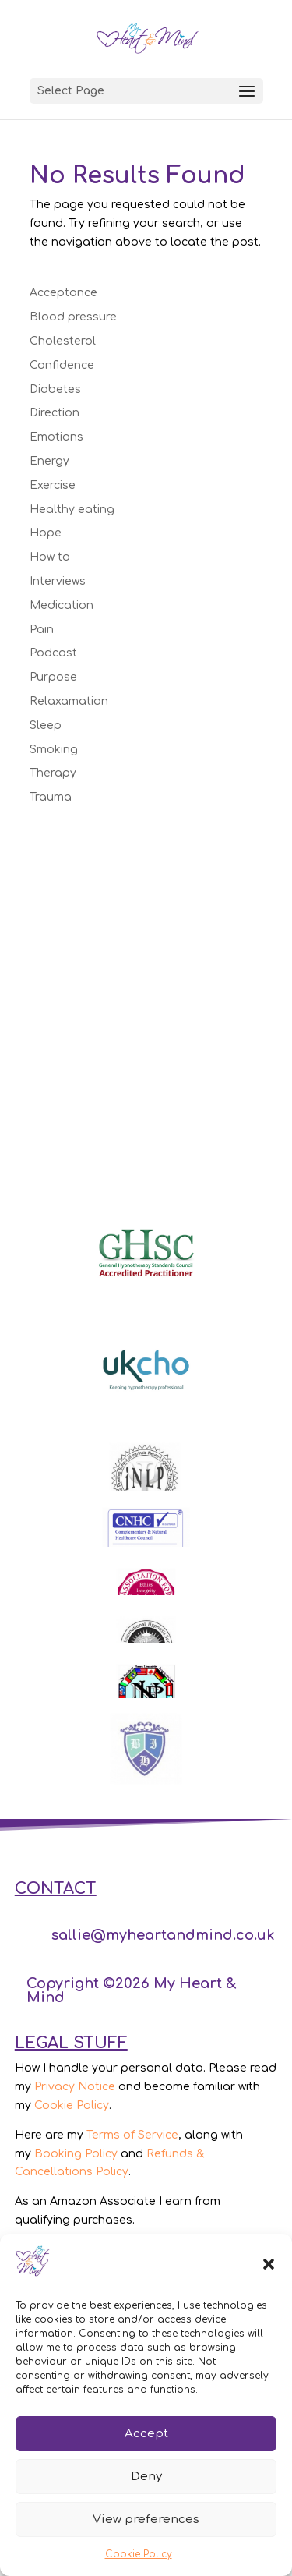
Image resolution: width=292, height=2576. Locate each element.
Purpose (53, 677)
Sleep (46, 725)
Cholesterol (63, 341)
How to (50, 557)
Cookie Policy (138, 2554)
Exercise (53, 485)
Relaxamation (69, 701)
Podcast (53, 653)
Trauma (51, 797)
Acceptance (63, 293)
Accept (146, 2433)
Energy (49, 461)
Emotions (56, 437)
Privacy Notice (74, 2087)
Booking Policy (76, 2154)
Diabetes (55, 389)
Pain (42, 629)
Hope (46, 533)
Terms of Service (132, 2135)
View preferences (146, 2519)
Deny (146, 2476)
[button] (268, 2264)
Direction (54, 413)
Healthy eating (72, 509)
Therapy (53, 773)
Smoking (54, 749)
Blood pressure (73, 317)
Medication (61, 605)
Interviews (58, 581)
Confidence (62, 365)
